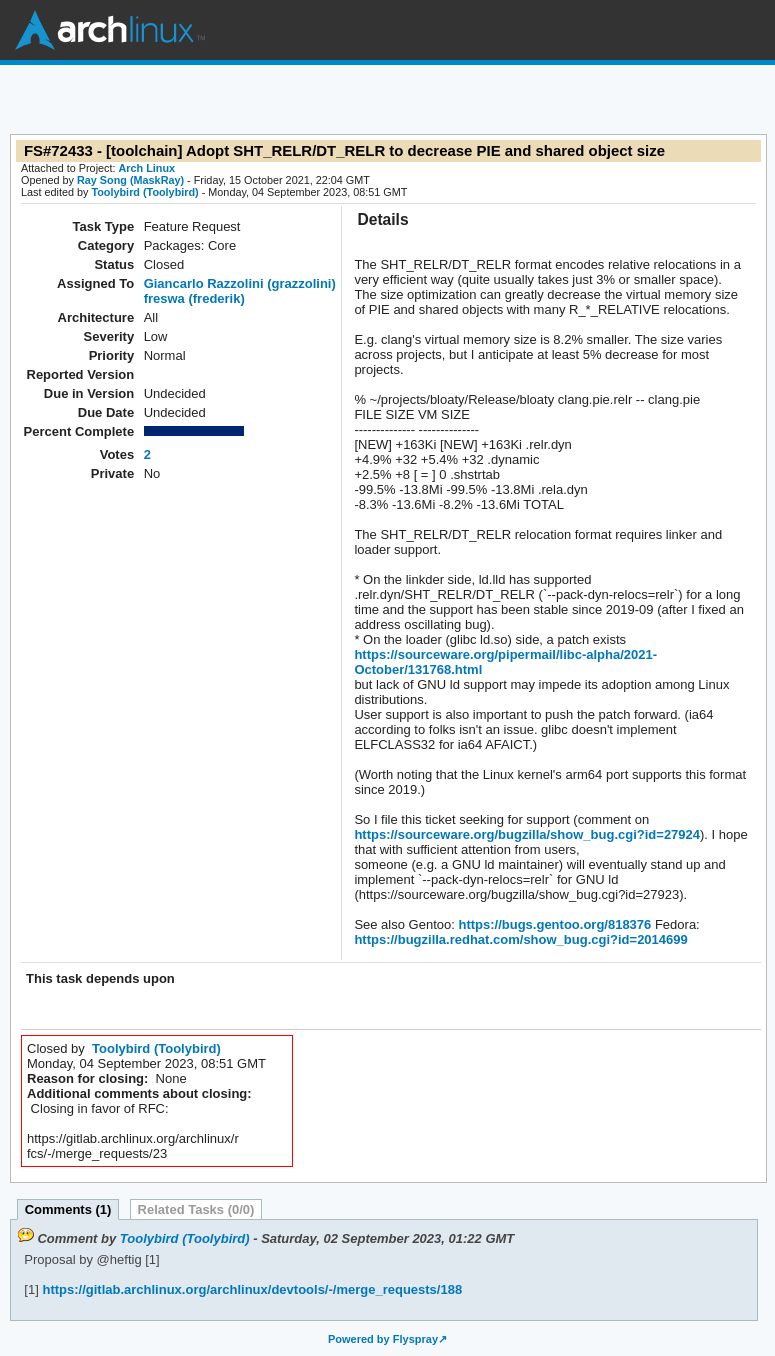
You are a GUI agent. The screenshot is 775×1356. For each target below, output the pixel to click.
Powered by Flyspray (383, 1339)
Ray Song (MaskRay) (130, 180)
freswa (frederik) (194, 298)
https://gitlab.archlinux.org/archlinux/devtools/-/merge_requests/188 (250, 1289)
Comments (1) (68, 1209)
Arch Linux (110, 30)
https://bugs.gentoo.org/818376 (553, 924)
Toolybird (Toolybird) (144, 192)
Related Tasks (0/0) (196, 1209)
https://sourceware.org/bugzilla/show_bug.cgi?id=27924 (527, 834)
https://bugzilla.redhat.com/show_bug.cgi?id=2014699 (520, 939)
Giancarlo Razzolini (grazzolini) (240, 283)
